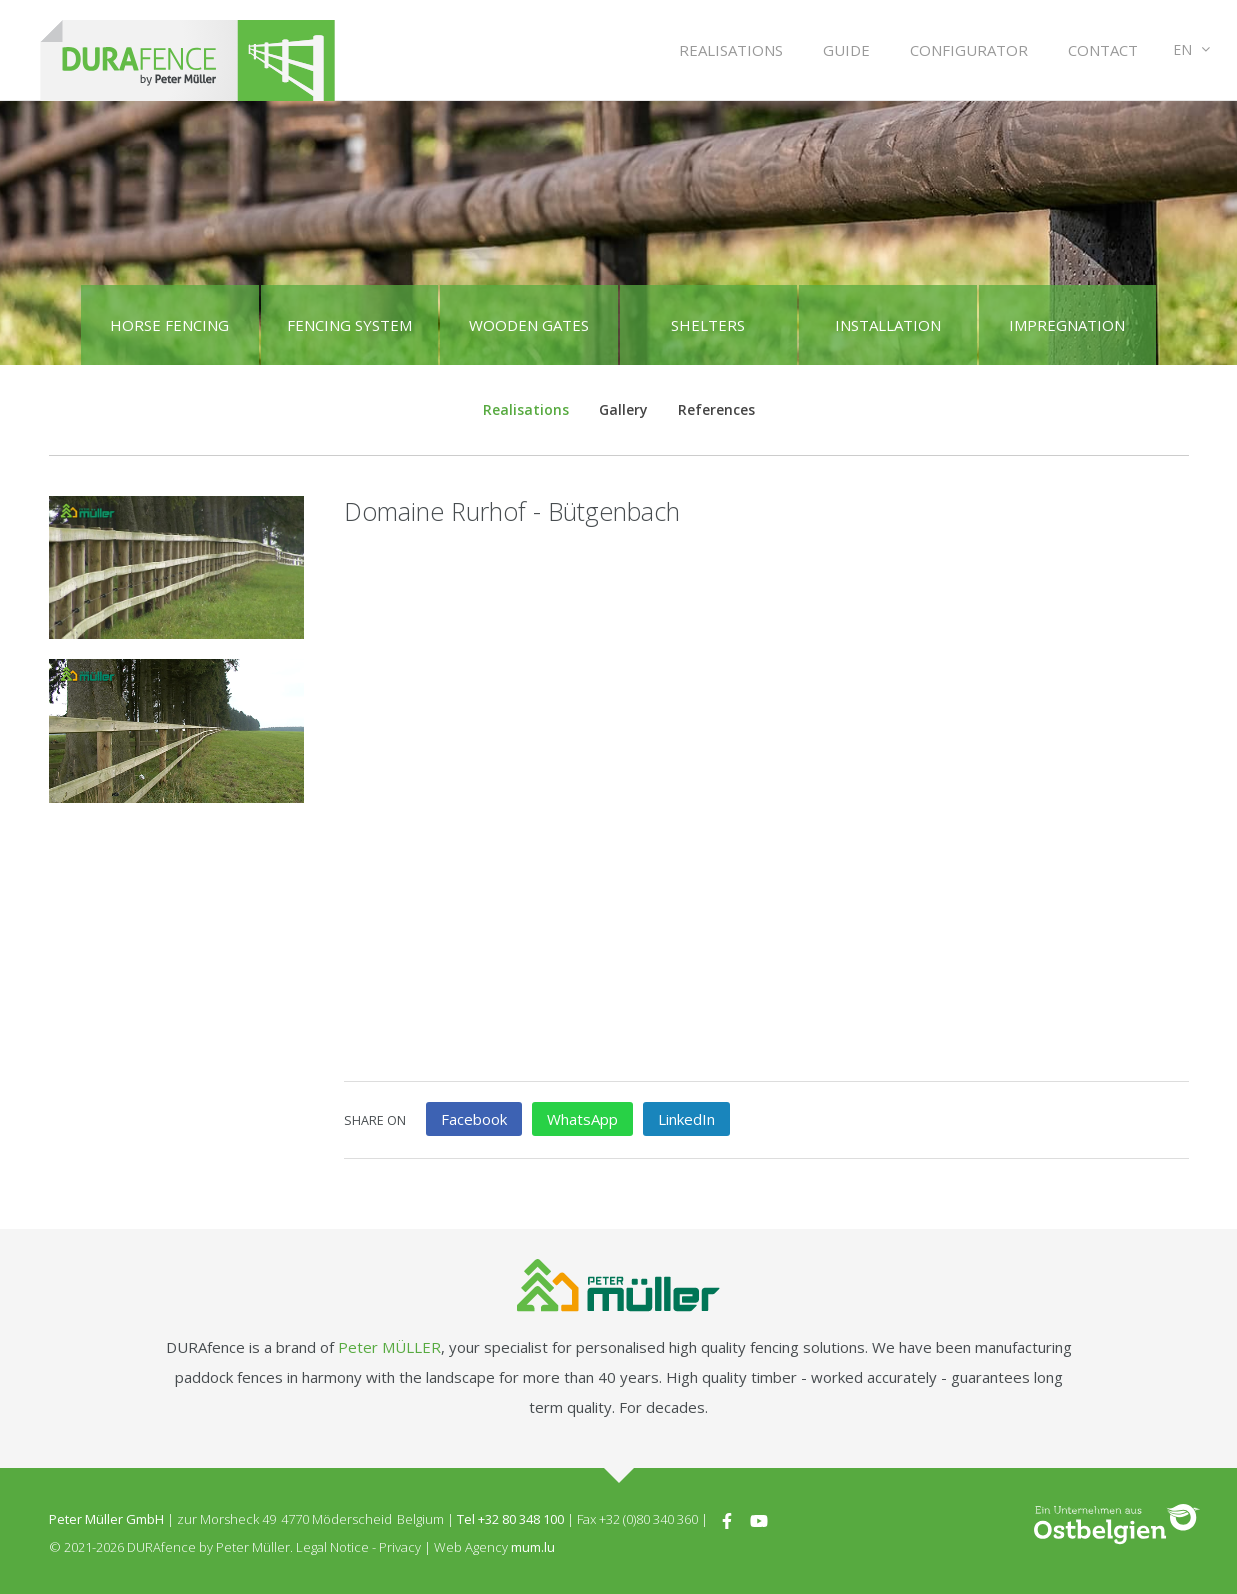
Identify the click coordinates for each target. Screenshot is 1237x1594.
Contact (1103, 50)
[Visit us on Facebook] (727, 1519)
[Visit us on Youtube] (759, 1519)
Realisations (731, 50)
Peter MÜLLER (389, 1347)
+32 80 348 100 (521, 1519)
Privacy (400, 1547)
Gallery (623, 409)
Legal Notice (332, 1547)
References (716, 409)
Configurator (969, 50)
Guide (846, 50)
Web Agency (471, 1547)
